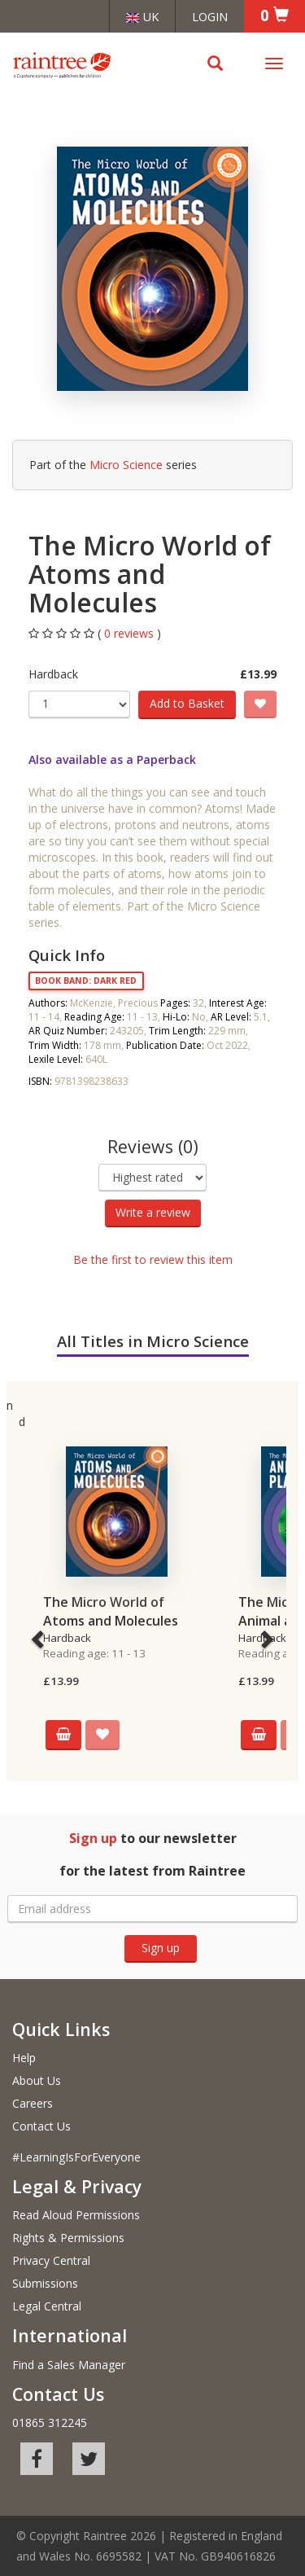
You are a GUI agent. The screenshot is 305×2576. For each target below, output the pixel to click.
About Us (36, 2080)
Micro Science (126, 464)
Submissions (45, 2283)
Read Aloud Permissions (76, 2215)
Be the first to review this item (153, 1259)
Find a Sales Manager (68, 2364)
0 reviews (130, 633)
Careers (32, 2103)
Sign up (161, 1947)
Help (24, 2057)
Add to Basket (187, 703)
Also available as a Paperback (112, 759)
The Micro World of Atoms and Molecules (110, 1611)
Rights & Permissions (68, 2237)
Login (210, 16)
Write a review (152, 1212)
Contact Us (41, 2126)
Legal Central (46, 2306)
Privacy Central (51, 2260)
